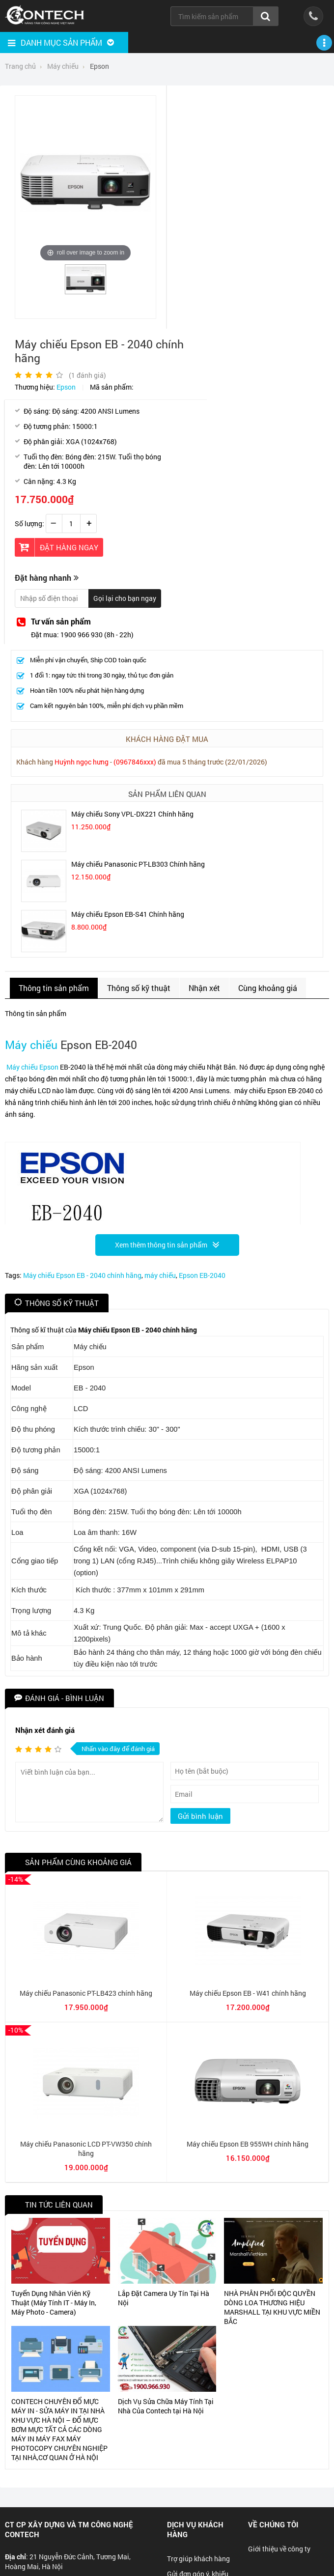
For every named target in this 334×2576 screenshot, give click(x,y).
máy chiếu (160, 1275)
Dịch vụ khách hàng (195, 2529)
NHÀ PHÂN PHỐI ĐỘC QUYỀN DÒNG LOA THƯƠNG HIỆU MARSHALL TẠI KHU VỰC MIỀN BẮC (272, 2307)
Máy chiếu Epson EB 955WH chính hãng (247, 2144)
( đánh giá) (87, 375)
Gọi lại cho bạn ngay (124, 598)
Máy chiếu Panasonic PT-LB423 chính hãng (86, 1993)
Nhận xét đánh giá (45, 1730)
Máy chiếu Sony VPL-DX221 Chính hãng (132, 814)
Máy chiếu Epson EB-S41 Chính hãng (127, 914)
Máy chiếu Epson (31, 1067)
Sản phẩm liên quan (167, 794)
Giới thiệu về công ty (279, 2548)
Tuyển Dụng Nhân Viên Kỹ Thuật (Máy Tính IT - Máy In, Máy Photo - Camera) (53, 2303)
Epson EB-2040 (202, 1275)
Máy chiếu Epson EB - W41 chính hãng (248, 1993)
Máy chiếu (31, 1044)
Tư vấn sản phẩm (61, 621)
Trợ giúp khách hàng (198, 2558)
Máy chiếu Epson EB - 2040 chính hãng (82, 1275)
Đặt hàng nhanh (43, 577)
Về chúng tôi (273, 2524)
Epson (66, 387)
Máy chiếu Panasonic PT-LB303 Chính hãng (138, 864)
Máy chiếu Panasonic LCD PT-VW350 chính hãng (86, 2148)
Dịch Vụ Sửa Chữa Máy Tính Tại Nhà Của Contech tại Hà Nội (166, 2406)
